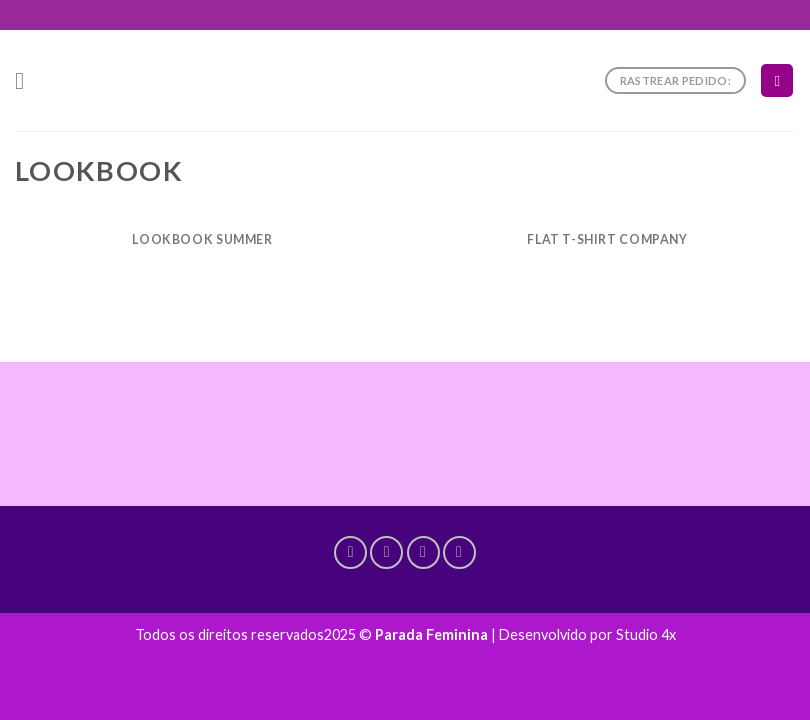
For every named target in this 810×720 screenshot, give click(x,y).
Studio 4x (646, 634)
